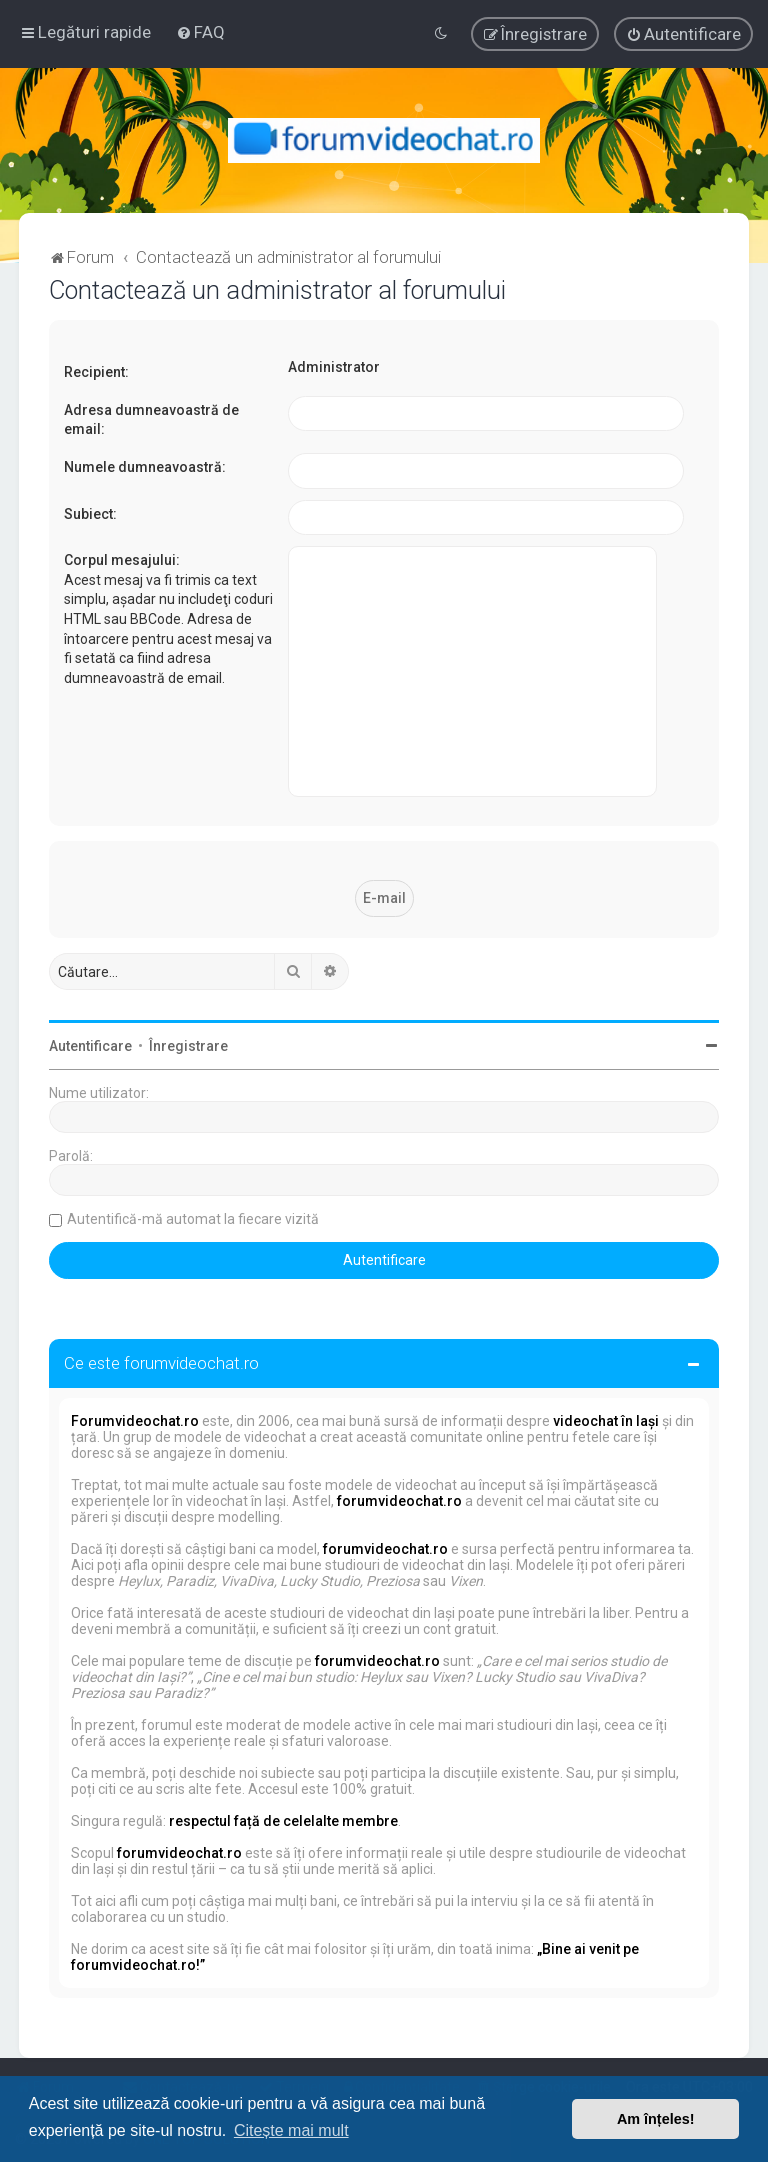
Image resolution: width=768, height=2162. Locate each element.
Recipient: (96, 372)
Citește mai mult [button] (291, 2130)
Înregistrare (188, 1046)
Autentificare (90, 1046)
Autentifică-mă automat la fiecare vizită (193, 1219)
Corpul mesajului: (122, 560)
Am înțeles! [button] (656, 2119)
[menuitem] (200, 32)
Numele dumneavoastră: (145, 467)
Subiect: (90, 514)
